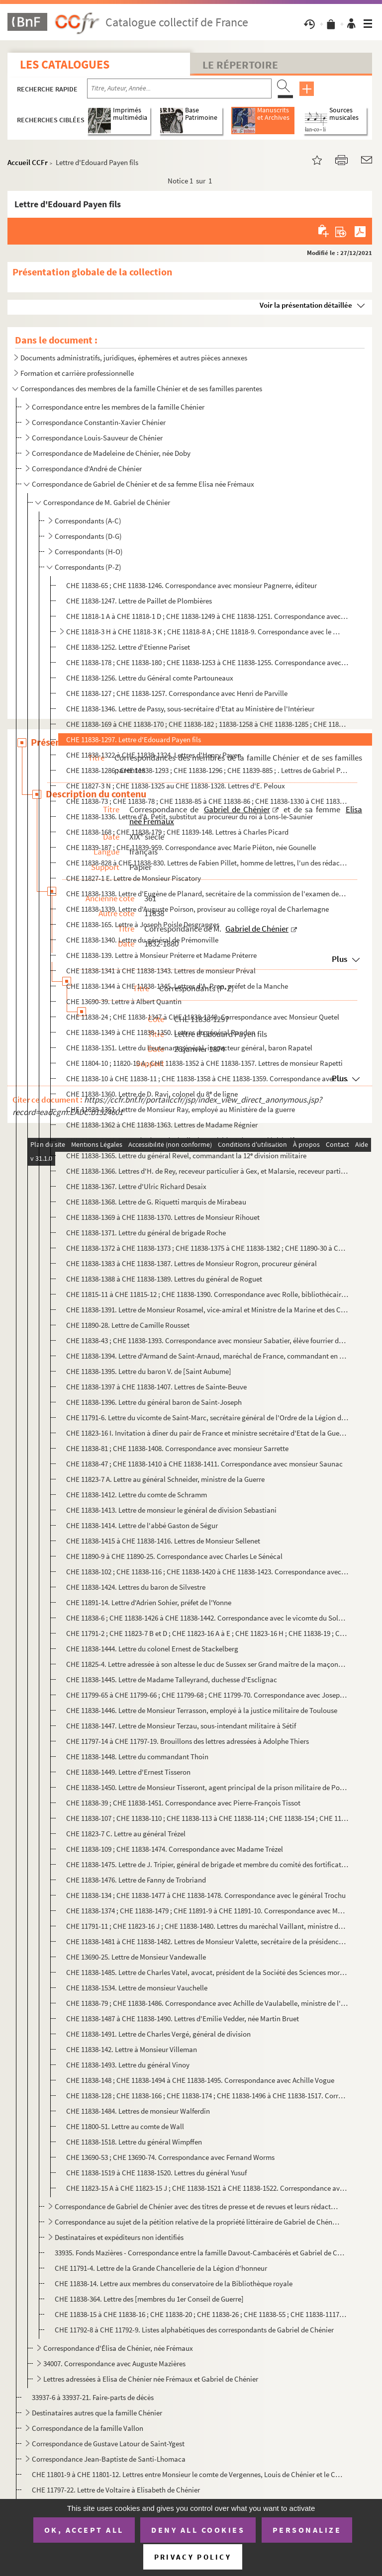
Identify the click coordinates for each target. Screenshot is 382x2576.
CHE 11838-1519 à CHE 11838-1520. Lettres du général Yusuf (156, 2172)
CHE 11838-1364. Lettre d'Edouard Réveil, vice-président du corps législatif (180, 1140)
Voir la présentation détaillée (306, 305)
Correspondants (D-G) (88, 536)
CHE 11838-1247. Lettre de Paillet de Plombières (139, 600)
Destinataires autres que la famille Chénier (97, 2412)
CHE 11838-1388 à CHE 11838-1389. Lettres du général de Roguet (164, 1279)
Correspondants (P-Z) (88, 567)
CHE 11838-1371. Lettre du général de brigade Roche (146, 1232)
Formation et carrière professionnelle (77, 373)
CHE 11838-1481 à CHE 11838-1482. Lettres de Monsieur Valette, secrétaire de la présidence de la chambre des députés (207, 1941)
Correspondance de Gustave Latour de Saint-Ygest (108, 2443)
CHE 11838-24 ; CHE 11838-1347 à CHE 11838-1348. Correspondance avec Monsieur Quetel (202, 1017)
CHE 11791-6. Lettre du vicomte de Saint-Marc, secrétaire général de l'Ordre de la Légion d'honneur (207, 1417)
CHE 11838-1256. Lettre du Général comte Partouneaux (149, 678)
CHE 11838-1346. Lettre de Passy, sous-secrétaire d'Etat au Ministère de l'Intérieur (190, 708)
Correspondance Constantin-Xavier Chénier (99, 422)
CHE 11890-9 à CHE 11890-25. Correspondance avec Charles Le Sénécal (174, 1556)
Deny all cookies (198, 2530)
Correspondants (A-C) (88, 520)
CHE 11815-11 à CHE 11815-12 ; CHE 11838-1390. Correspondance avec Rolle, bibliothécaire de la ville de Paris (207, 1294)
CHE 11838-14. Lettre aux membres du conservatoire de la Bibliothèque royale (173, 2283)
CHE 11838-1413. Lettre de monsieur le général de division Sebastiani (171, 1510)
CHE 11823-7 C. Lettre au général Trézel (126, 1833)
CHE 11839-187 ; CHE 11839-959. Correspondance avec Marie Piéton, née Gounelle (191, 847)
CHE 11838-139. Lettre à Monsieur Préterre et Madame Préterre (161, 955)
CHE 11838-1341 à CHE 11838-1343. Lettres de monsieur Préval (161, 970)
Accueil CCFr (27, 162)
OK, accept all (84, 2530)
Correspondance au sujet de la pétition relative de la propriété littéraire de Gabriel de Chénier (197, 2222)
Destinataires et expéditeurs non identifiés (119, 2237)
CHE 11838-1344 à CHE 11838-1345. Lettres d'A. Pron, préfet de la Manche (177, 986)
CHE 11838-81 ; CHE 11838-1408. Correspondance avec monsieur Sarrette (177, 1448)
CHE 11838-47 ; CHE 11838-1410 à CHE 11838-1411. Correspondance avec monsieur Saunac (204, 1463)
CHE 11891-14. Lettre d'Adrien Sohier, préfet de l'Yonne (148, 1602)
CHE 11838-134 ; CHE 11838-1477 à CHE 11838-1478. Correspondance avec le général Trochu (206, 1895)
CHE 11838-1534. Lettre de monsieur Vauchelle (136, 1987)
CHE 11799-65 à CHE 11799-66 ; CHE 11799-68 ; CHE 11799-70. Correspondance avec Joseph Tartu (207, 1695)
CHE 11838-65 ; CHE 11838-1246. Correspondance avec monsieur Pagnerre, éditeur (191, 585)
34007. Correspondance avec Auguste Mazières (115, 2363)
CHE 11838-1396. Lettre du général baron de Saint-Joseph (154, 1402)
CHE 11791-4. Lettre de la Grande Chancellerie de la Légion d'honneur (161, 2268)
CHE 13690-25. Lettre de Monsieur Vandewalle (136, 1957)
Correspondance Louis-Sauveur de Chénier (97, 437)
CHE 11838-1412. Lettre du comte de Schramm (136, 1494)
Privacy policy (192, 2557)
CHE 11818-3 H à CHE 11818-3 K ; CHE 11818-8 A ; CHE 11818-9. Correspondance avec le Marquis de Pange (203, 631)
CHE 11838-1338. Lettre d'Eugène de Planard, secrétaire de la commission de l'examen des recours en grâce (207, 893)
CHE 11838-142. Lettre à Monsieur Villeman (131, 2049)
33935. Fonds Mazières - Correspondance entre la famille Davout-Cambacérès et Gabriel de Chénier (201, 2252)
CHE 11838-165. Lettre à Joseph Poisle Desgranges (142, 924)
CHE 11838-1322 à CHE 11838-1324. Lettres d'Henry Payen (153, 755)
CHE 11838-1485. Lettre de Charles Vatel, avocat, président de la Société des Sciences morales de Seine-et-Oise (207, 1972)
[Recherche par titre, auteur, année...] (179, 88)
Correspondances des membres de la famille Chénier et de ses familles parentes (141, 388)
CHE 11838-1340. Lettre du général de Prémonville (142, 940)
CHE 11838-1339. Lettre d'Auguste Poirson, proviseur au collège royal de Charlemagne (197, 909)
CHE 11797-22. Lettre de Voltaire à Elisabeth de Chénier (116, 2489)
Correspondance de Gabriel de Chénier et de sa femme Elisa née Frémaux (143, 484)
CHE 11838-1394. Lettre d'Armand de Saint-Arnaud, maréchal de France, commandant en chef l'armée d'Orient (207, 1356)
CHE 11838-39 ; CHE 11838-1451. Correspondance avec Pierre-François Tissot (183, 1802)
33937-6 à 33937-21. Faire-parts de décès (93, 2397)
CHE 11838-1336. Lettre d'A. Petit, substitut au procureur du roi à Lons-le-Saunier (189, 816)
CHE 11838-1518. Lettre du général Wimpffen (134, 2142)
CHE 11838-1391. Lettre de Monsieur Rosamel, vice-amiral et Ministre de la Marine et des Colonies (207, 1309)
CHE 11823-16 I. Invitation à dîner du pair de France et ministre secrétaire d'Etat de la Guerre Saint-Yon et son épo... (207, 1433)
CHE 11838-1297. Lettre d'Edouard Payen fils (133, 739)
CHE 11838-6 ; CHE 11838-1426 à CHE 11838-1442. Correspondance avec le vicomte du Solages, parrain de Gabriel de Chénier (207, 1618)
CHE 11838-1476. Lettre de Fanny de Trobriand (136, 1880)
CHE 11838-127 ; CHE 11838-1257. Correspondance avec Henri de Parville (176, 693)
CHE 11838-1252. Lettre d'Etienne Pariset (128, 647)
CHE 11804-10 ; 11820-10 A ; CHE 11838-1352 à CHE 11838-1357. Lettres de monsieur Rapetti (204, 1063)
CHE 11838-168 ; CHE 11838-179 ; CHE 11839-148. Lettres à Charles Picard (177, 832)
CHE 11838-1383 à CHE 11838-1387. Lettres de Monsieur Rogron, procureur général (191, 1263)
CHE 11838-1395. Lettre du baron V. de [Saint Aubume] (148, 1371)
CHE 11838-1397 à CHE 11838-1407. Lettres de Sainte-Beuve (156, 1386)
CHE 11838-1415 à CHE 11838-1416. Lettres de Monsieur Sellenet (163, 1541)
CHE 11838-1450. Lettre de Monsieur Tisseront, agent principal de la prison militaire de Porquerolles (207, 1787)
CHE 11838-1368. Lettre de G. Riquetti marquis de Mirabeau (156, 1201)
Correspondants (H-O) (89, 551)
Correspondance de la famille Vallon (87, 2428)
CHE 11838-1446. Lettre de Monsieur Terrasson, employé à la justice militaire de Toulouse (201, 1710)
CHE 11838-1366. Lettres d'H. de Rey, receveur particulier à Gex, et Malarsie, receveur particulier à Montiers (207, 1171)
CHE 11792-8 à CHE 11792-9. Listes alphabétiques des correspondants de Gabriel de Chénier (194, 2329)
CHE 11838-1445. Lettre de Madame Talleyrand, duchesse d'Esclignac (171, 1679)
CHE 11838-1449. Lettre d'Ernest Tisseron (128, 1772)
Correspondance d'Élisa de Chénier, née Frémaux (118, 2348)
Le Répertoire (240, 65)
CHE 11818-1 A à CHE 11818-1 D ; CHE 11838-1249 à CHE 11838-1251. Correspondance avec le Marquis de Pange (207, 616)
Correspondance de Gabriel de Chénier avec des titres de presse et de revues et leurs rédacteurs (197, 2206)
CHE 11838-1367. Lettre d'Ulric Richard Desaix (136, 1186)
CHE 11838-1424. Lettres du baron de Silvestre (135, 1587)
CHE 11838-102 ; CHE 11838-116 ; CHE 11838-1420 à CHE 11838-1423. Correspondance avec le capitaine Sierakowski (207, 1571)
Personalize (307, 2530)
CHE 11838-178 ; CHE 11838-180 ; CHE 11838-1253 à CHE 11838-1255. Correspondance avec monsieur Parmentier (207, 662)
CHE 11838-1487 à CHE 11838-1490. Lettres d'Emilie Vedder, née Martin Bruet (182, 2018)
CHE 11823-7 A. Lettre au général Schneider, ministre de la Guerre (165, 1479)
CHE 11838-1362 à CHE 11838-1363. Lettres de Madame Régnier (162, 1124)
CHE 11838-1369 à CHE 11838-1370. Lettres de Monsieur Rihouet (163, 1217)
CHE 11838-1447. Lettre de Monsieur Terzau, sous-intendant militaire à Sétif (181, 1725)
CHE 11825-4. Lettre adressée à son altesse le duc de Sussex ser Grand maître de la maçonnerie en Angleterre (207, 1664)
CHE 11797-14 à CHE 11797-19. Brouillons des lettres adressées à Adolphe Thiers (187, 1741)
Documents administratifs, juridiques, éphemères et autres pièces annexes (133, 357)
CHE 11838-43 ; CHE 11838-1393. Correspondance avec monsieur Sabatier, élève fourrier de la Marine (207, 1340)
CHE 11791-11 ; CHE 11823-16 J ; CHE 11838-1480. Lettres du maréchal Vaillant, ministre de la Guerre (207, 1926)
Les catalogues (64, 64)
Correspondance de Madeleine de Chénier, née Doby (111, 453)
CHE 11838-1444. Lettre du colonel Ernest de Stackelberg (152, 1648)
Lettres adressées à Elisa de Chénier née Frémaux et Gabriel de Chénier (150, 2379)
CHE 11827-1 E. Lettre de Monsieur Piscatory (133, 878)
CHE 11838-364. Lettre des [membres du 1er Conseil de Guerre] (149, 2299)
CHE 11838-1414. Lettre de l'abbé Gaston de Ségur (142, 1525)
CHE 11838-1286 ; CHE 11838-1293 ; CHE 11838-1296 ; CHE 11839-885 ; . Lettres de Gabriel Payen (207, 770)
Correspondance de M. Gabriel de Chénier (106, 502)
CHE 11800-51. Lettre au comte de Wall (125, 2126)
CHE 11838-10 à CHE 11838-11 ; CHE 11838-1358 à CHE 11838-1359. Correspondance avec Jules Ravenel (207, 1078)
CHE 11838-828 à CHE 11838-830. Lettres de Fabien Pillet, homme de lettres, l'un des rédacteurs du (207, 862)
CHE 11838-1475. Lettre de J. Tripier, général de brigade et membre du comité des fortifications (207, 1864)
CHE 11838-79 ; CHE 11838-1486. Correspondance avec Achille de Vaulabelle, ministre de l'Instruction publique (207, 2003)
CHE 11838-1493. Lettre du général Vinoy (128, 2064)
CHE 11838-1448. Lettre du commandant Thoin (137, 1756)
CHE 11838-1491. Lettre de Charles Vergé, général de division (158, 2034)
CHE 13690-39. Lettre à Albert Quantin (124, 1001)
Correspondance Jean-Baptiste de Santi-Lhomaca (109, 2459)
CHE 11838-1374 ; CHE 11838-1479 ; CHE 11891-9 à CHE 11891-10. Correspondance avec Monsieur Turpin (207, 1910)
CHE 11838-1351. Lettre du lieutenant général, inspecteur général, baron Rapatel (189, 1047)
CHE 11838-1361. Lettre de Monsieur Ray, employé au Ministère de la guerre (180, 1109)
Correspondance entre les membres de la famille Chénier (118, 407)
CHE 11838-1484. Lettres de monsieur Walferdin (138, 2111)
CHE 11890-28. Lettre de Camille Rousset (128, 1325)
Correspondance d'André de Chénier (87, 468)
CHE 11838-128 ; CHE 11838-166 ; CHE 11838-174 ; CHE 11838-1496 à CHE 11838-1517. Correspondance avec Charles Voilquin (207, 2095)
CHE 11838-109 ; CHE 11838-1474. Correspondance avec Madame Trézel (174, 1849)
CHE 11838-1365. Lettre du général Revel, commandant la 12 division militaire (186, 1155)
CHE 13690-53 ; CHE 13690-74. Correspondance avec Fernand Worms (170, 2157)
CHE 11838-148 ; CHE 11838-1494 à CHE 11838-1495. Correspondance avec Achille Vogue (200, 2080)
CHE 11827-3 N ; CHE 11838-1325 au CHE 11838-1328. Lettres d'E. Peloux (175, 785)
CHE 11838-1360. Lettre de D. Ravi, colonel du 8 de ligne (152, 1094)
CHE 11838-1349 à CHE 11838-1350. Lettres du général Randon (160, 1032)
